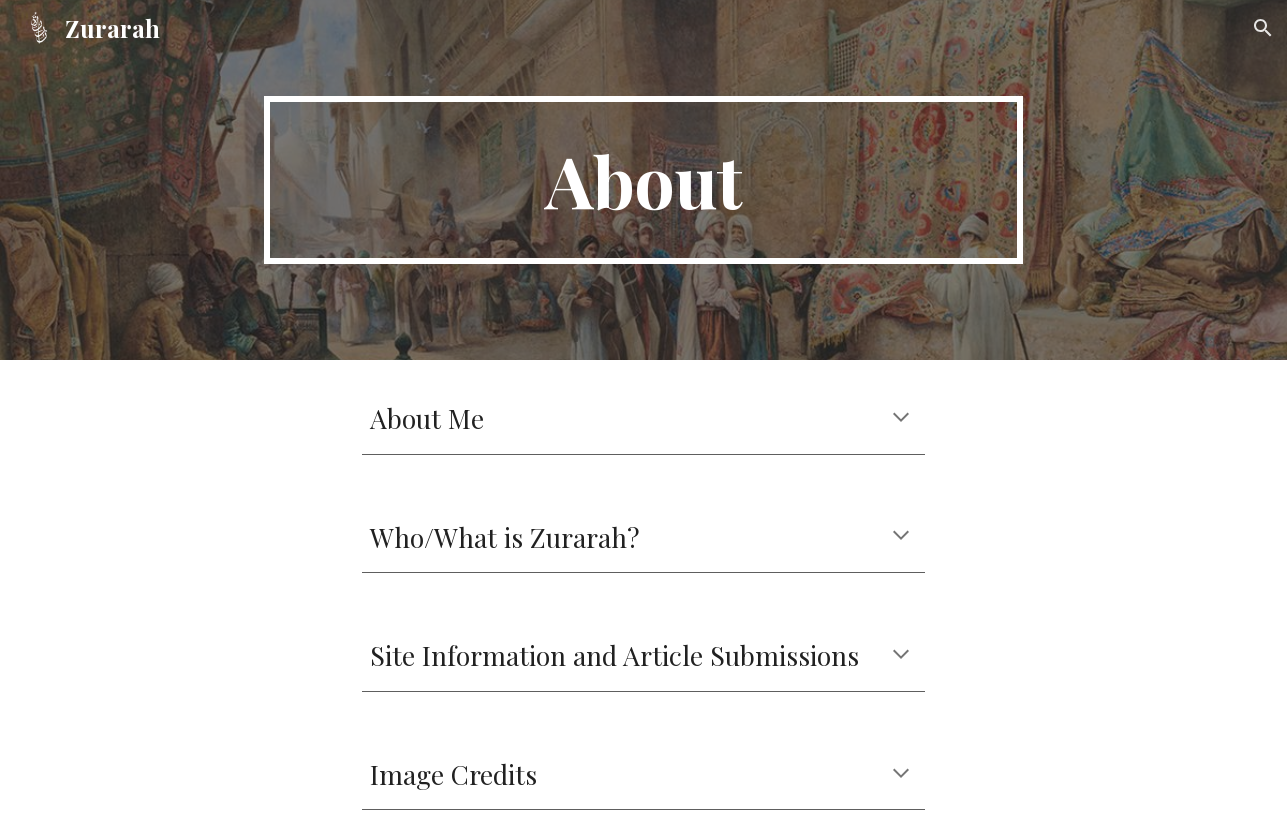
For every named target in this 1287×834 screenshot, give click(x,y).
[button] (1263, 28)
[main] (644, 180)
